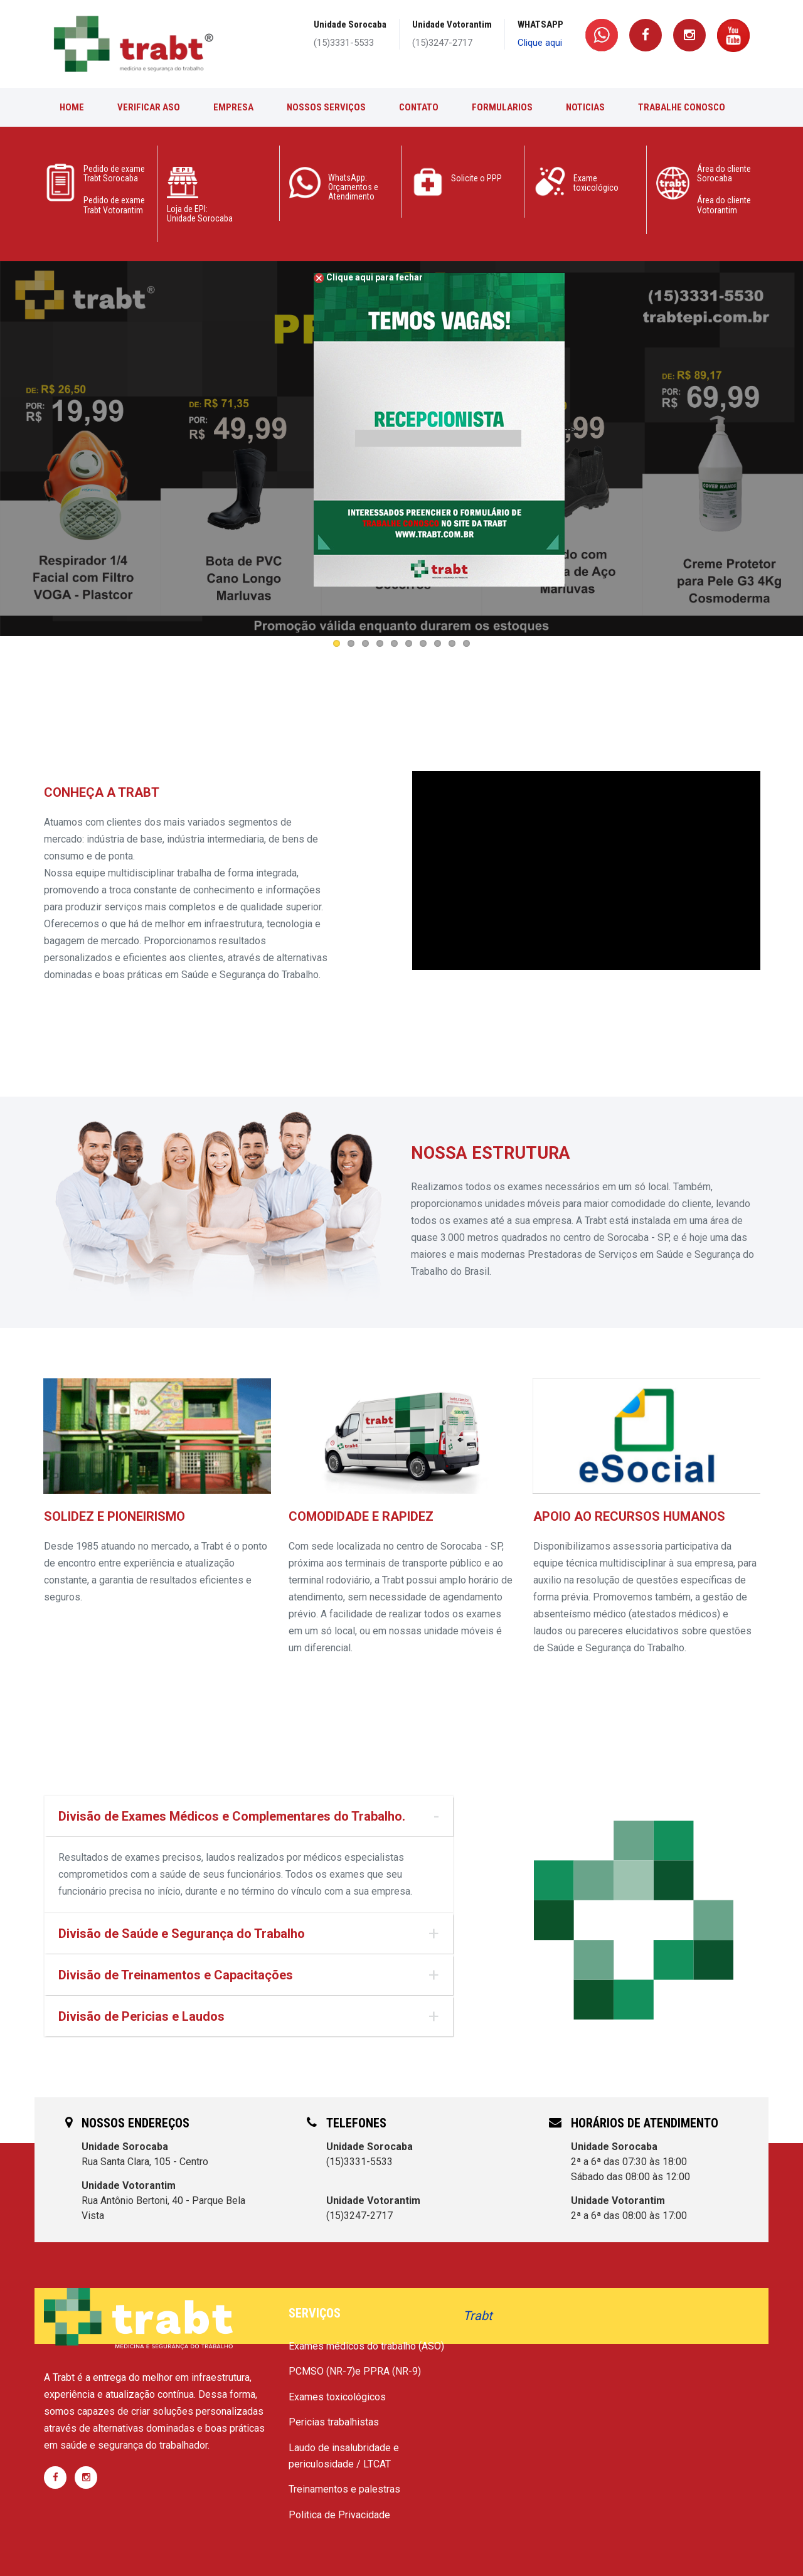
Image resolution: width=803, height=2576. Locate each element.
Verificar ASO (148, 107)
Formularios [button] (502, 107)
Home (72, 107)
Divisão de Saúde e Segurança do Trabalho (181, 1933)
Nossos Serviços (326, 107)
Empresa (233, 107)
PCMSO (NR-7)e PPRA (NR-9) (355, 2371)
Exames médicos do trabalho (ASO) (366, 2346)
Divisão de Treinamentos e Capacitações (175, 1975)
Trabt (477, 2315)
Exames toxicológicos (337, 2397)
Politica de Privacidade (339, 2515)
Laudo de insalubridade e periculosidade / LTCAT (344, 2456)
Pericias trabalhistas (334, 2422)
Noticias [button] (585, 107)
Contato (419, 107)
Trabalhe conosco (681, 107)
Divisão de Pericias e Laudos (141, 2016)
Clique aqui (540, 42)
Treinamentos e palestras (344, 2489)
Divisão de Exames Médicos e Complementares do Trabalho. (231, 1816)
